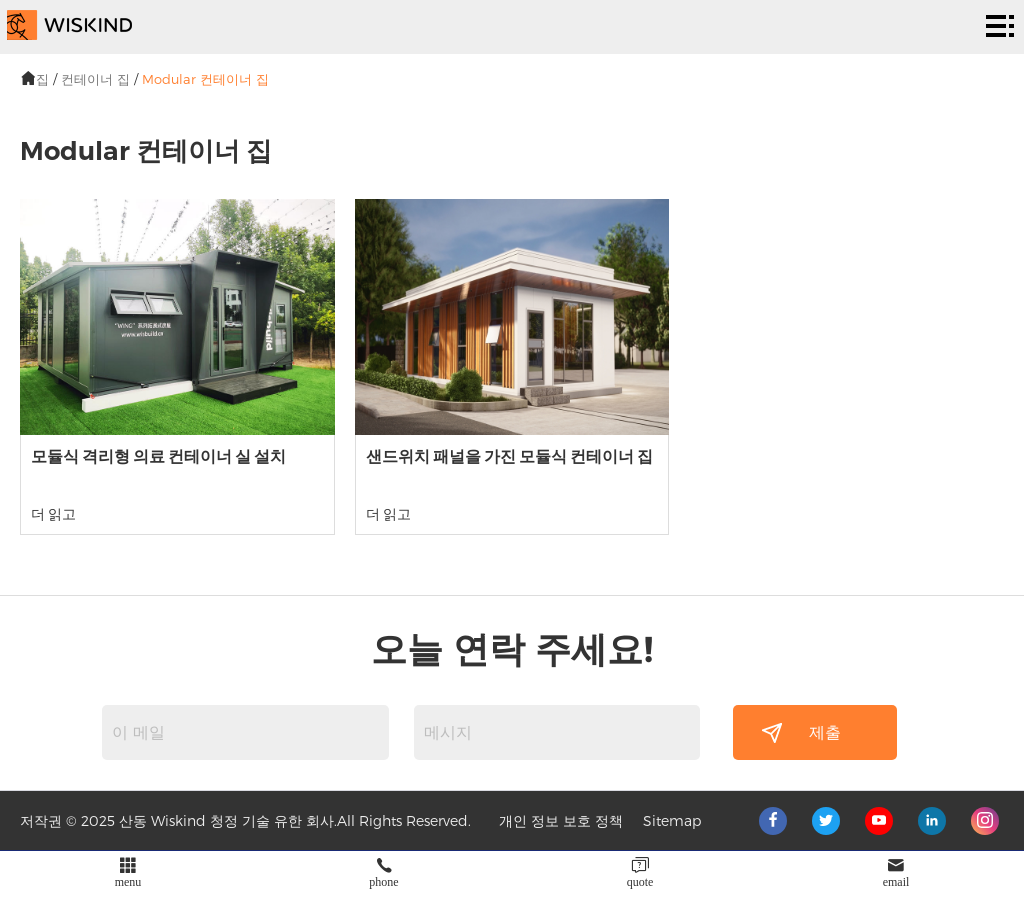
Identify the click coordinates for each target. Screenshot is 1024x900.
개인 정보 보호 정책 (561, 820)
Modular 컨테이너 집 (205, 79)
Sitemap (672, 820)
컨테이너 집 (95, 79)
